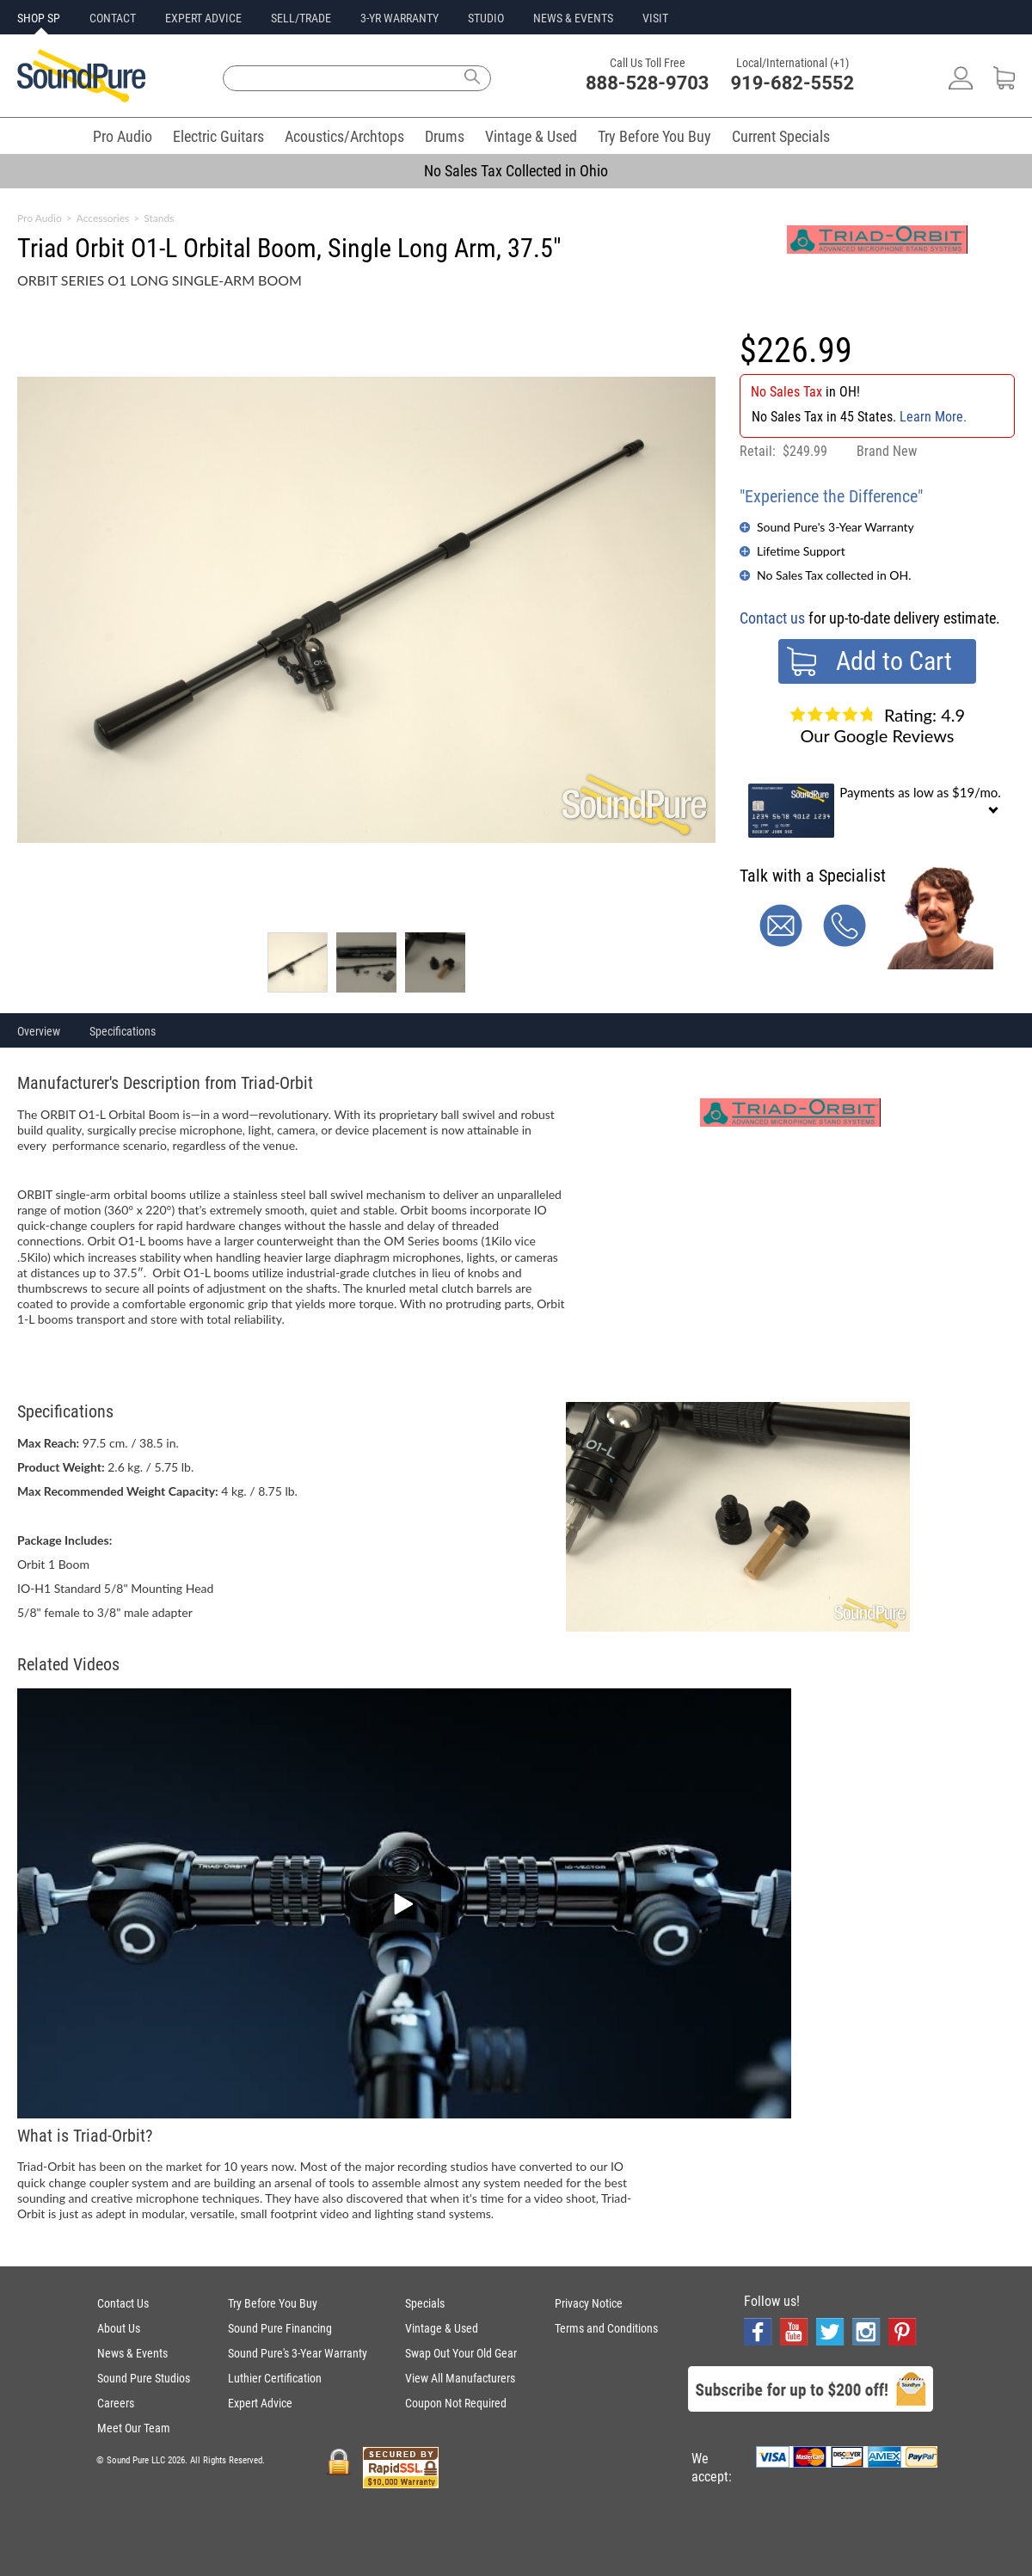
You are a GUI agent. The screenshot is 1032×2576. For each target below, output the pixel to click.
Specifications (122, 1031)
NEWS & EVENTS (573, 18)
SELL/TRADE (301, 18)
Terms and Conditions (606, 2328)
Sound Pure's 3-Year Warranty (835, 527)
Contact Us (123, 2303)
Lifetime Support (801, 551)
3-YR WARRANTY (399, 18)
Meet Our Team (133, 2428)
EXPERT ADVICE (203, 18)
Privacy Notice (589, 2303)
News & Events (132, 2353)
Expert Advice (260, 2403)
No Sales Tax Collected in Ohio (516, 171)
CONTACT (112, 18)
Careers (115, 2403)
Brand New (887, 451)
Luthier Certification (275, 2378)
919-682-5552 (793, 83)
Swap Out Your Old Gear (461, 2353)
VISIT (655, 18)
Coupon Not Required (456, 2403)
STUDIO (486, 18)
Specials (425, 2303)
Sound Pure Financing (280, 2328)
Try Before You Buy (654, 136)
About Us (118, 2328)
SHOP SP (38, 18)
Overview (38, 1031)
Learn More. (933, 417)
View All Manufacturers (460, 2378)
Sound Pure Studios (143, 2378)
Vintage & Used (531, 136)
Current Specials (781, 136)
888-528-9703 (648, 83)
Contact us (772, 618)
